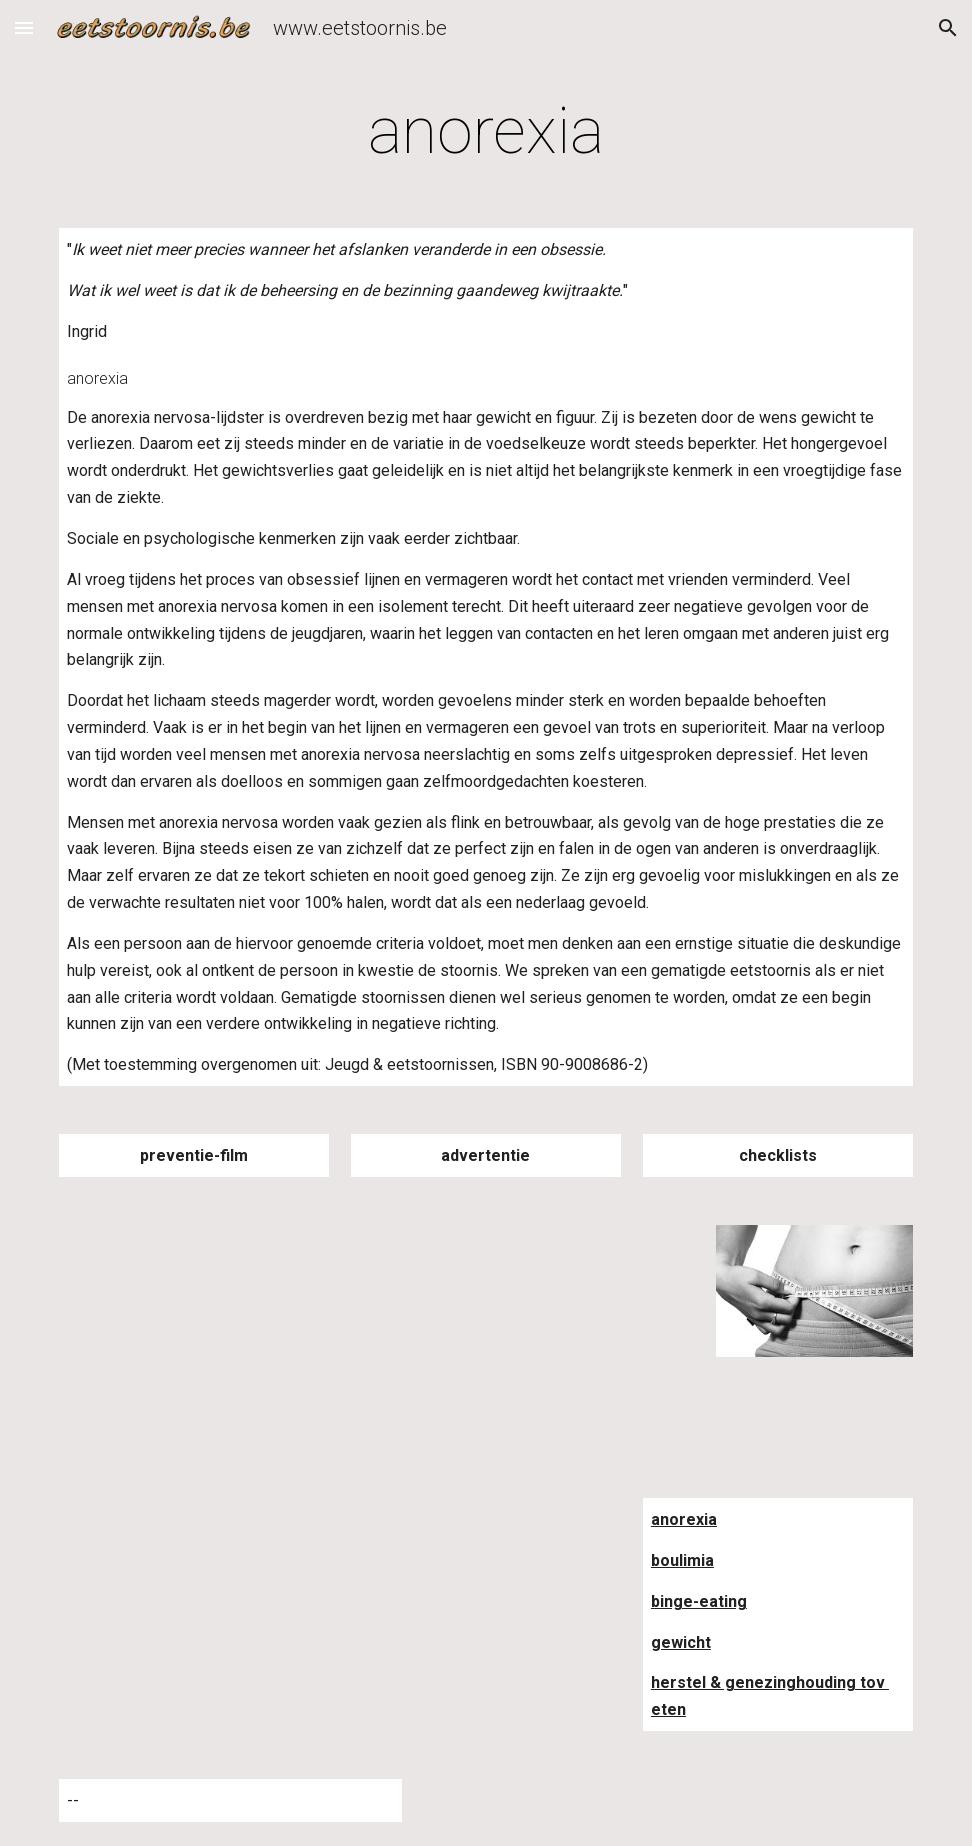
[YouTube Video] (230, 1321)
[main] (486, 132)
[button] (24, 27)
